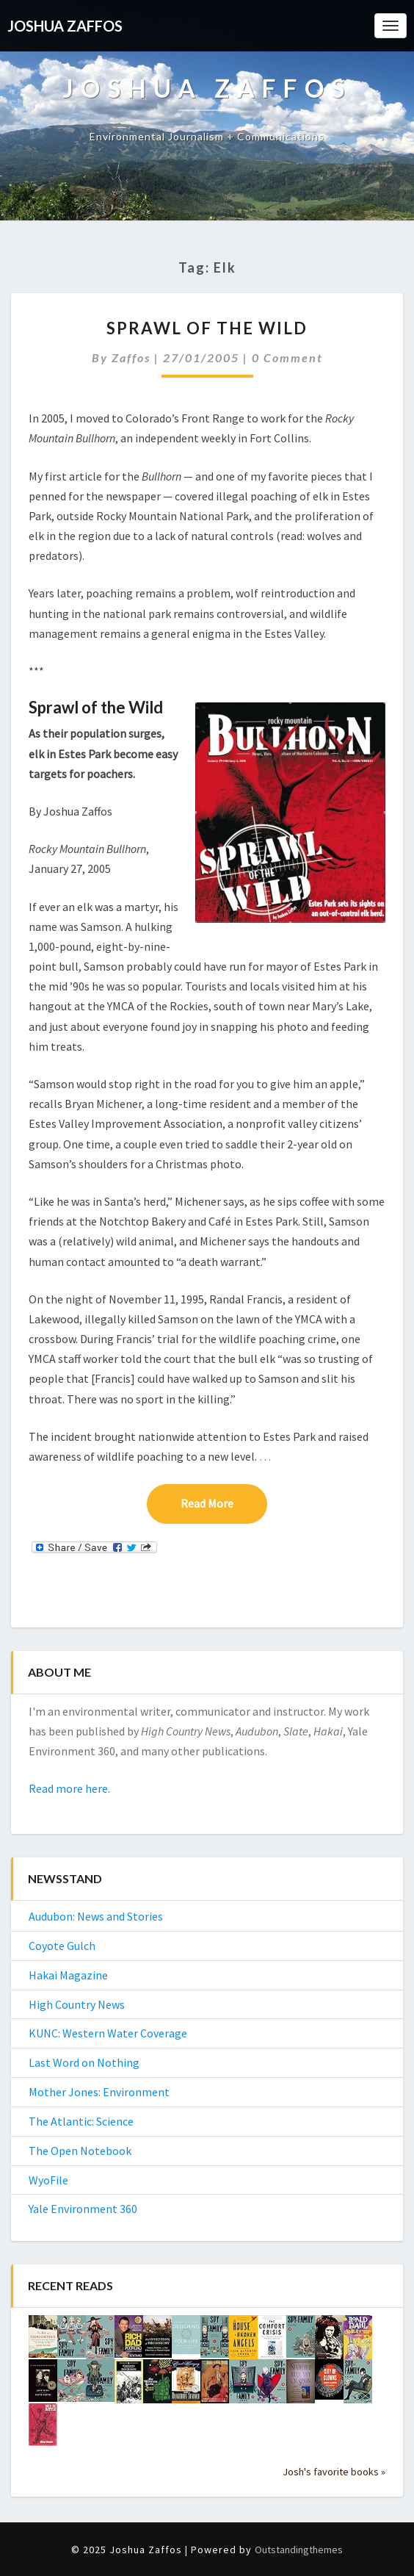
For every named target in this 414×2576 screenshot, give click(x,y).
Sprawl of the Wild (207, 328)
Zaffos (131, 357)
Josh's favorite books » (334, 2471)
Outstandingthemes (299, 2549)
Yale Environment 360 (83, 2208)
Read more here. (69, 1788)
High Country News (77, 2004)
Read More (224, 1502)
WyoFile (48, 2180)
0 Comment (287, 357)
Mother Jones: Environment (99, 2091)
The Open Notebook (80, 2150)
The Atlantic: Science (81, 2121)
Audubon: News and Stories (96, 1916)
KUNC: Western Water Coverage (108, 2033)
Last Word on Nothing (84, 2062)
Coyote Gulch (62, 1945)
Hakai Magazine (68, 1975)
